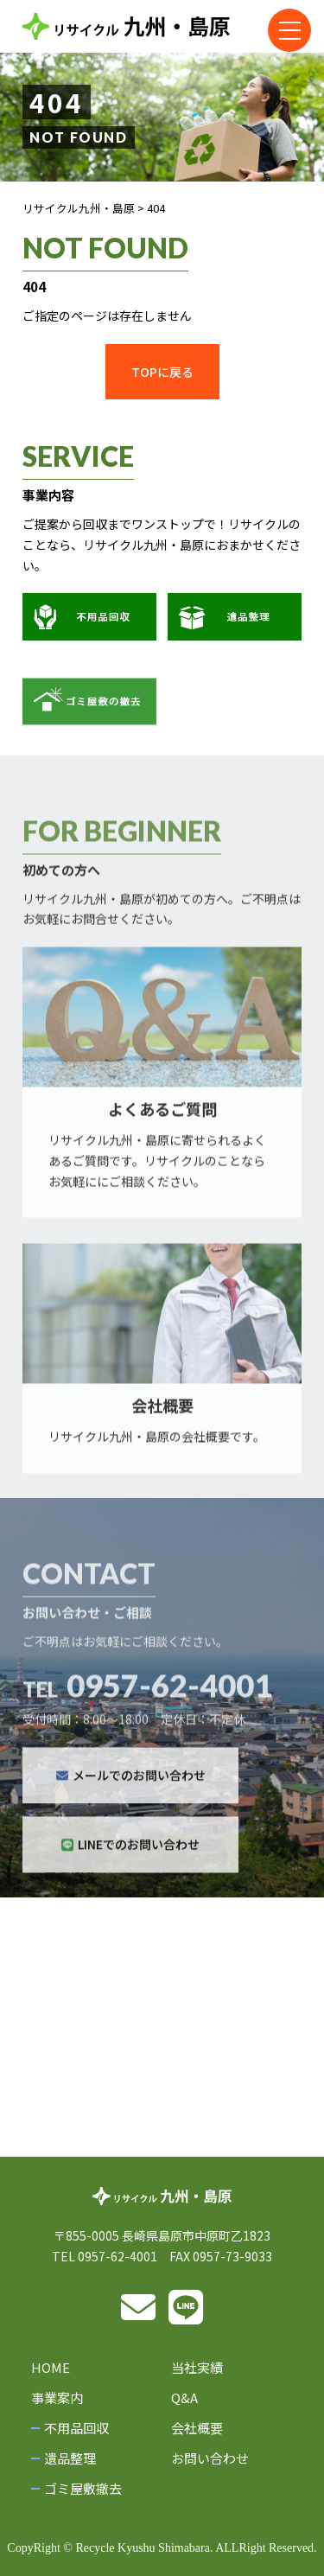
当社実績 (197, 2367)
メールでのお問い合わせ (131, 1801)
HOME (50, 2367)
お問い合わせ (210, 2458)
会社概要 (197, 2428)
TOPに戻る (162, 371)
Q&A (184, 2397)
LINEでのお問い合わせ (130, 1870)
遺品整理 (70, 2458)
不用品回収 (76, 2428)
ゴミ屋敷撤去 (83, 2488)
